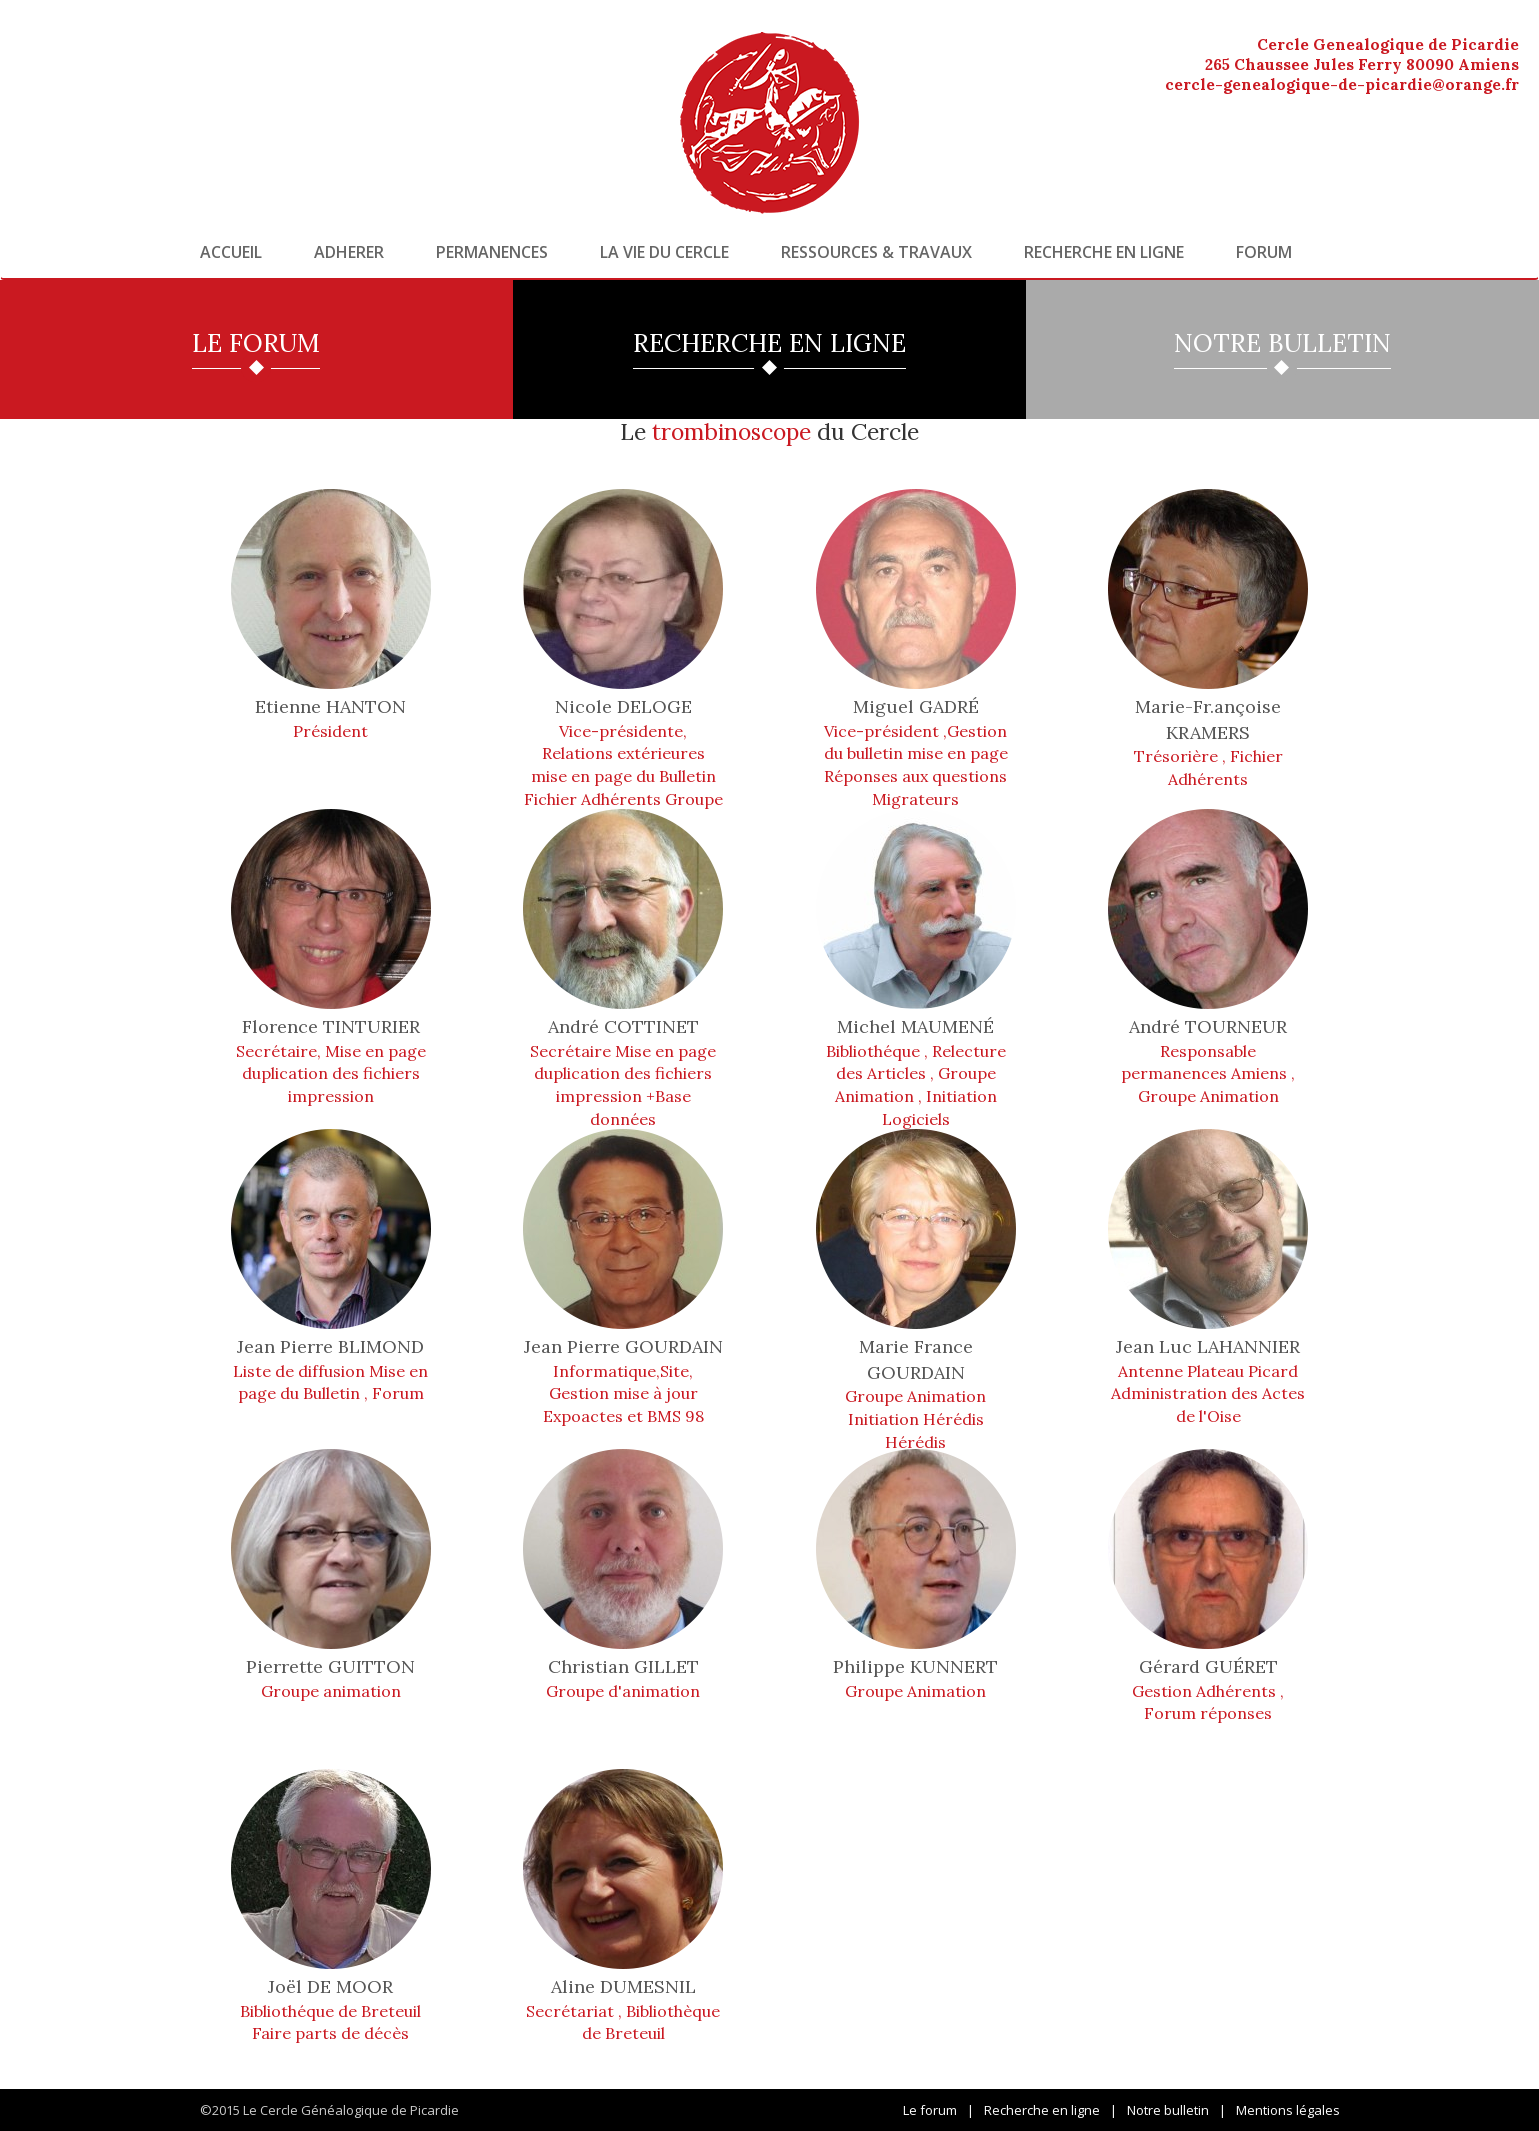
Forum (1264, 252)
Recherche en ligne (1104, 252)
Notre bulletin (1168, 2110)
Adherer (349, 252)
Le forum (930, 2110)
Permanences (492, 252)
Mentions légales (1288, 2110)
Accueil (231, 252)
